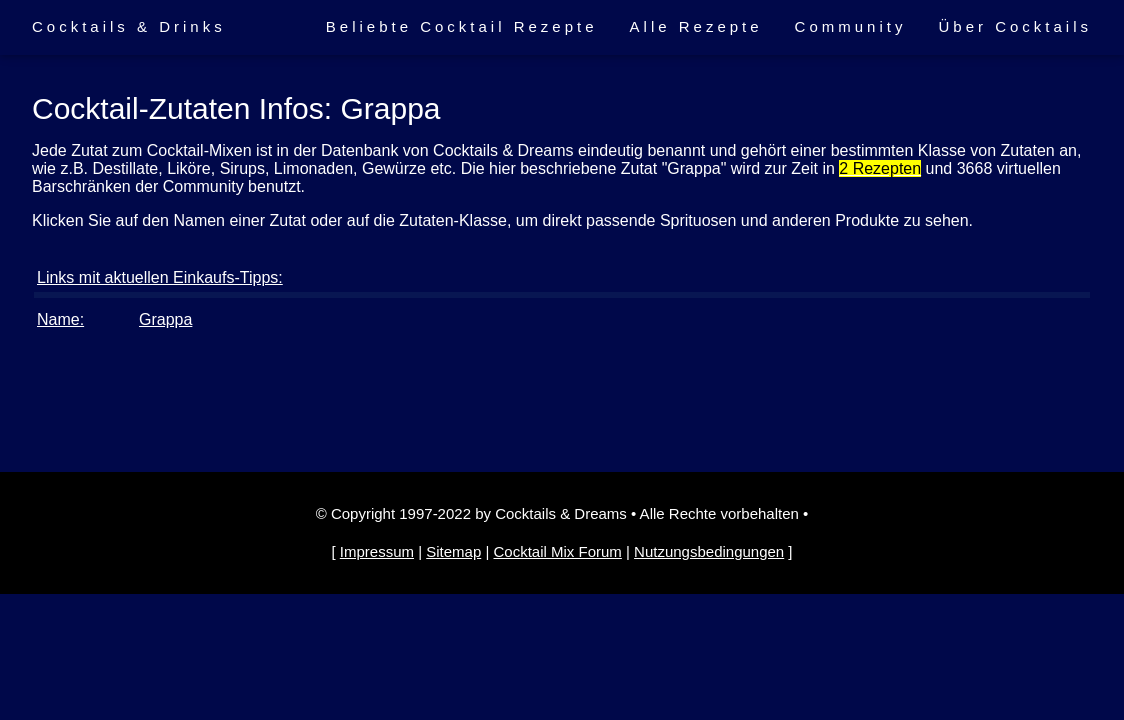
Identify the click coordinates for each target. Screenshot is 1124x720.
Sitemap (453, 551)
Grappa (165, 319)
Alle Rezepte (696, 26)
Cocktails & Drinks (129, 26)
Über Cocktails (1015, 26)
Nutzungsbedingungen (709, 551)
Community (851, 26)
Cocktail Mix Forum (557, 551)
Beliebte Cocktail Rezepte (462, 26)
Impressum (377, 551)
